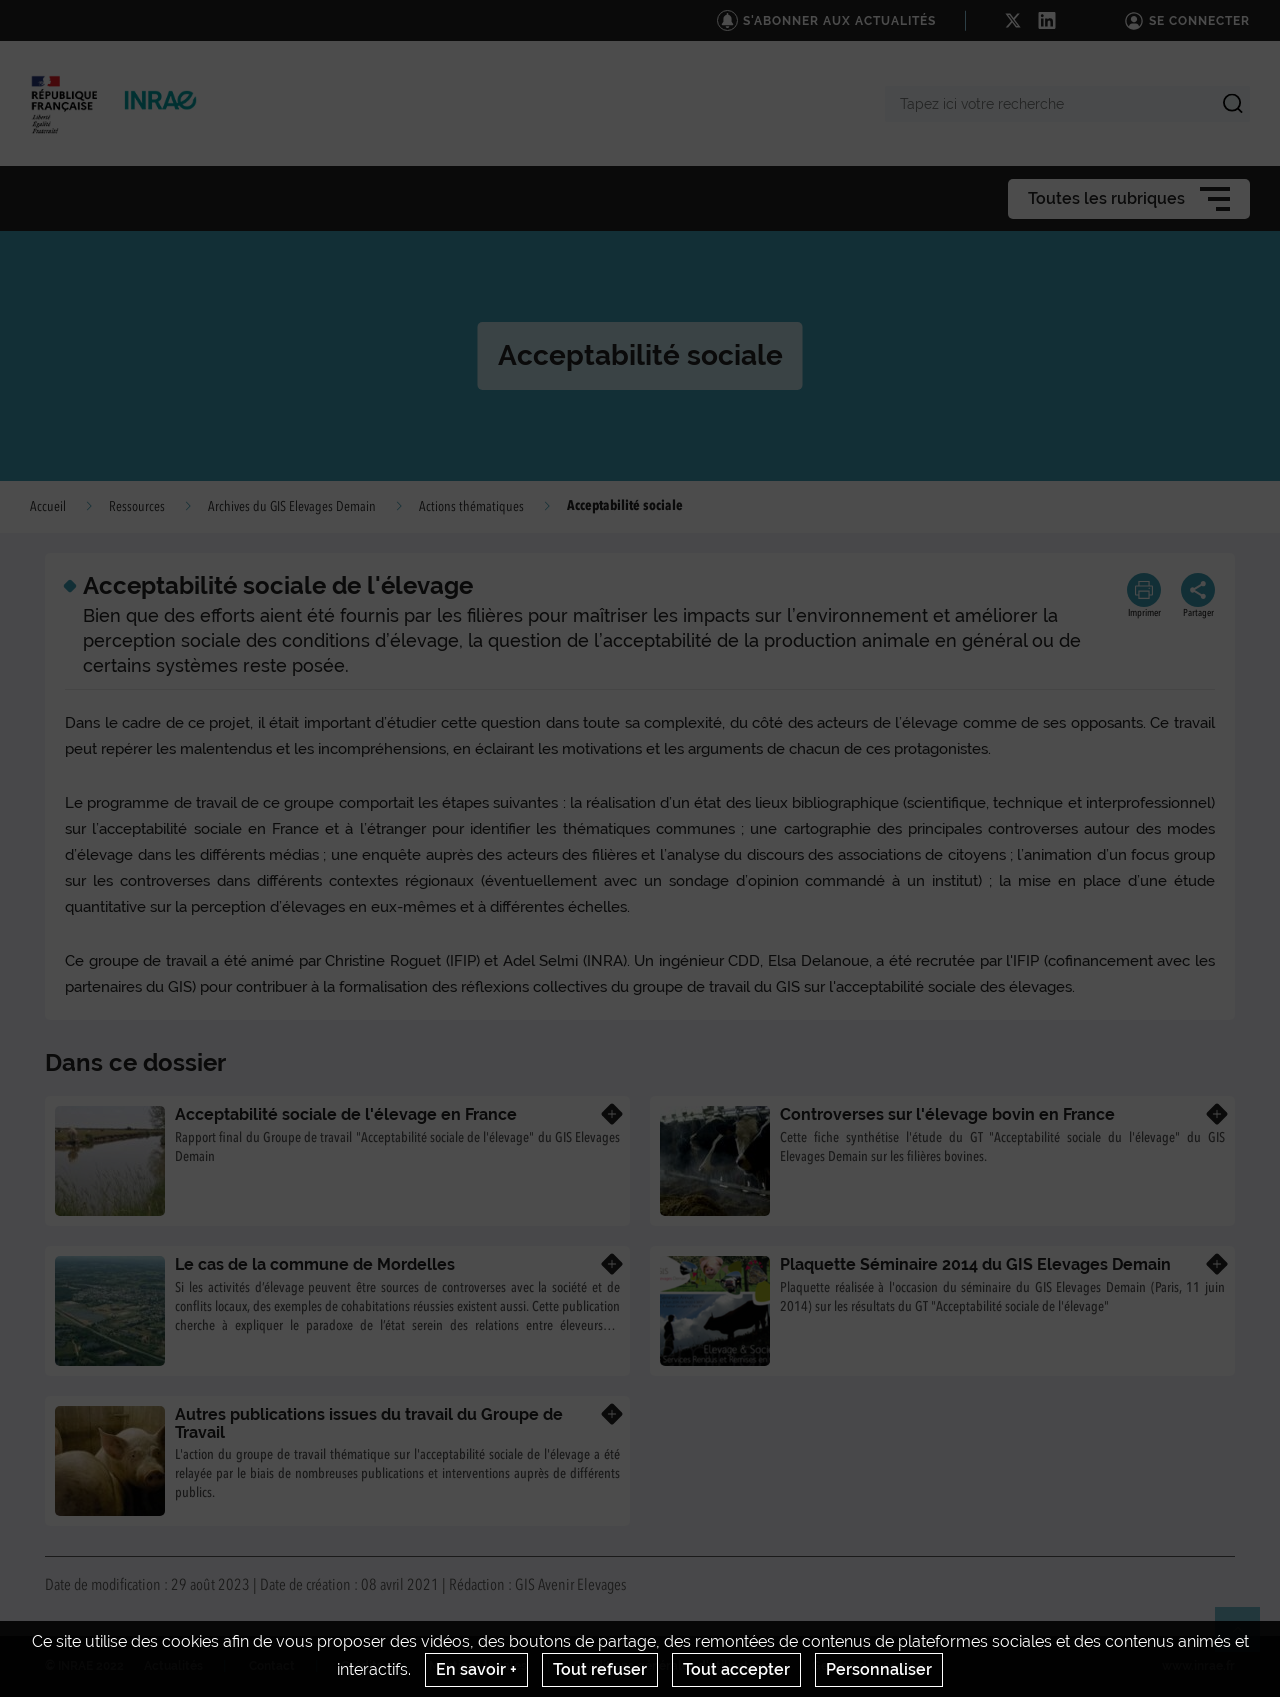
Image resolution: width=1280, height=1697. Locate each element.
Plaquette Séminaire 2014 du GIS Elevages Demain (975, 1264)
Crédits (362, 1666)
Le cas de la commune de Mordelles (315, 1264)
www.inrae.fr (1198, 1666)
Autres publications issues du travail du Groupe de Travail (369, 1423)
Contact (272, 1666)
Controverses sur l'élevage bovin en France (947, 1114)
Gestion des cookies (869, 1666)
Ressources (137, 507)
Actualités (173, 1666)
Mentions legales (478, 1666)
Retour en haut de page (1246, 1638)
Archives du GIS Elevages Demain (292, 507)
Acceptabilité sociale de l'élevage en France (346, 1114)
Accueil (48, 507)
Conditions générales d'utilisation (669, 1666)
